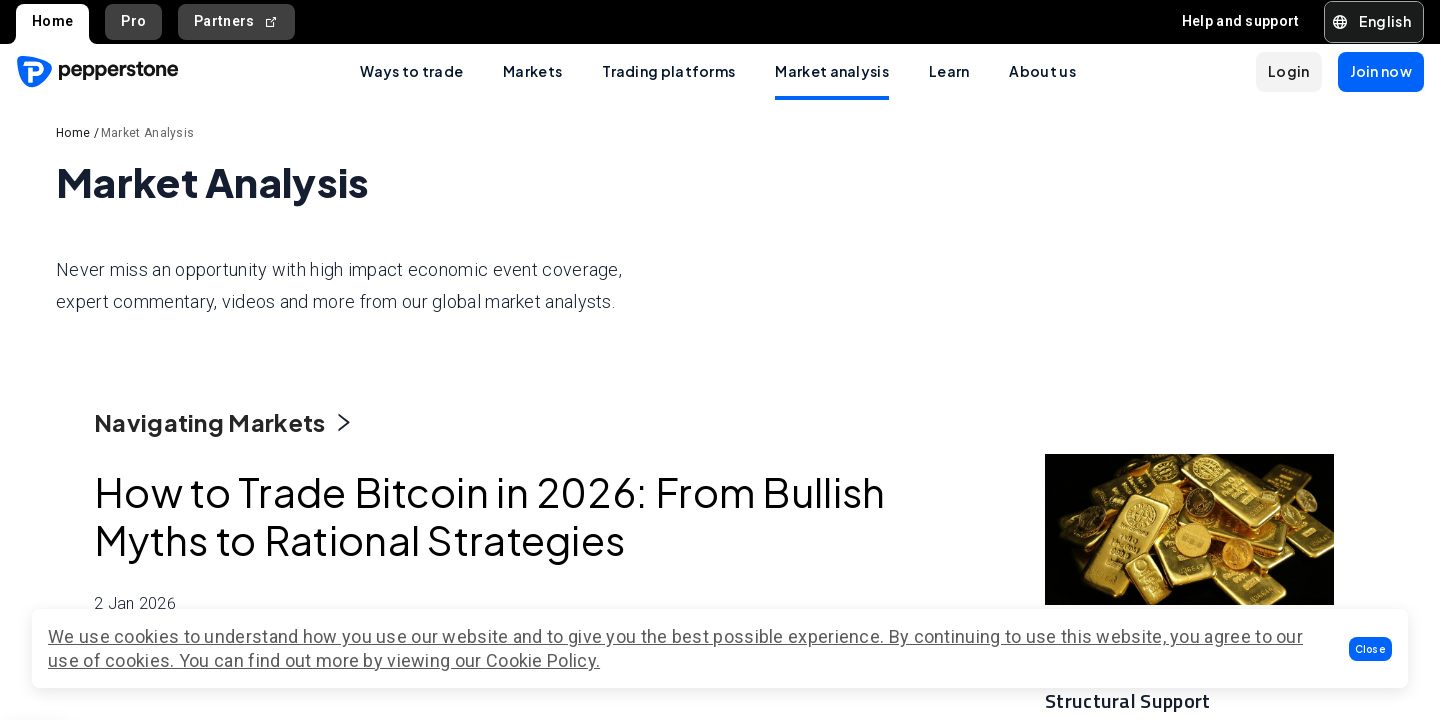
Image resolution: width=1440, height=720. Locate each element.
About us (1042, 71)
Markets (532, 71)
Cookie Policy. (543, 660)
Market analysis (832, 71)
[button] (1371, 649)
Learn (949, 71)
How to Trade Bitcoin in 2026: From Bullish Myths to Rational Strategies (353, 539)
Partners (236, 21)
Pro (133, 21)
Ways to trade (411, 71)
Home (52, 21)
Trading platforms (668, 71)
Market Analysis (148, 133)
